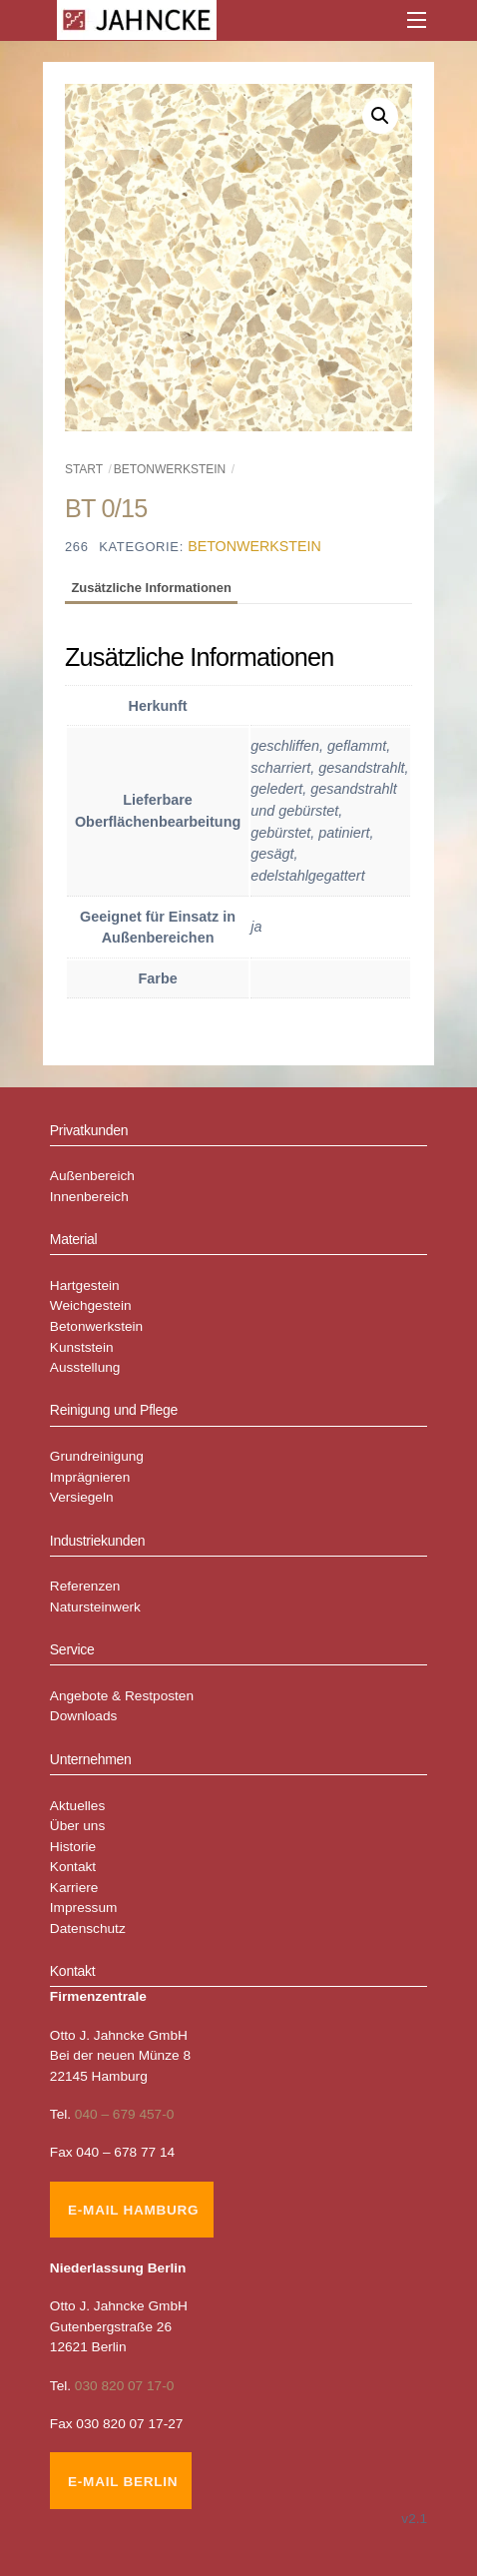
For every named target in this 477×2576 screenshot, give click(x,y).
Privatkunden (89, 1130)
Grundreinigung (97, 1456)
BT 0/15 (106, 508)
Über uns (77, 1825)
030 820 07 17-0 (124, 2385)
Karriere (74, 1887)
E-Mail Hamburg (133, 2210)
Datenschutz (88, 1928)
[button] (380, 116)
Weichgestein (91, 1305)
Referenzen (85, 1586)
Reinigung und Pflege (114, 1410)
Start (84, 469)
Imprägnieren (90, 1477)
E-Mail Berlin (123, 2481)
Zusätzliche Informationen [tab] (151, 587)
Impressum (84, 1907)
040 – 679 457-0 (124, 2114)
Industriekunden (97, 1541)
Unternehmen (91, 1759)
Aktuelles (77, 1805)
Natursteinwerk (95, 1607)
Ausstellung (85, 1367)
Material (74, 1239)
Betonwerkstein (170, 469)
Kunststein (82, 1347)
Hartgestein (85, 1285)
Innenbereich (89, 1196)
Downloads (84, 1715)
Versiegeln (82, 1497)
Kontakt (73, 1866)
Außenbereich (92, 1175)
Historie (73, 1846)
